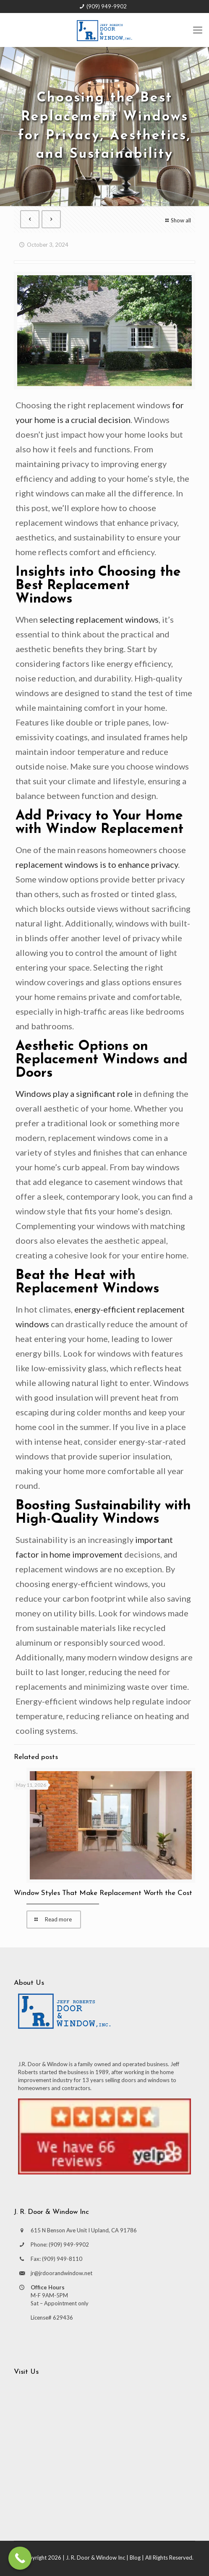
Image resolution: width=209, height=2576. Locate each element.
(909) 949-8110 (62, 2258)
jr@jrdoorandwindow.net (61, 2273)
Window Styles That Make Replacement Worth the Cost (103, 1893)
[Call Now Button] (19, 2558)
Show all (177, 220)
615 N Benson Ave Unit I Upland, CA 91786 (84, 2230)
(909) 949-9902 (106, 6)
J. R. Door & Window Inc (95, 2557)
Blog (135, 2557)
